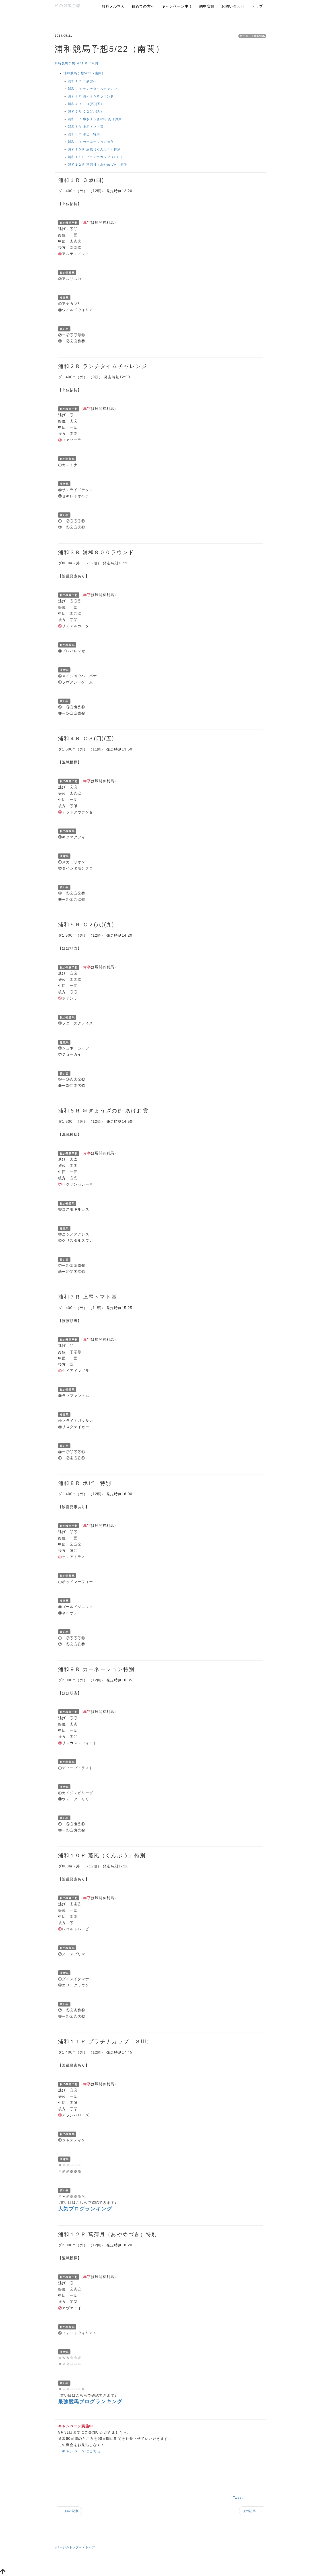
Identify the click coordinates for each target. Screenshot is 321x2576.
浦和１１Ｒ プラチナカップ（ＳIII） (96, 157)
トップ (257, 6)
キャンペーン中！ (177, 6)
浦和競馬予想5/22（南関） (84, 73)
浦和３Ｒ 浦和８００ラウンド (91, 96)
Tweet (238, 2497)
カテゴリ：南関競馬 (252, 36)
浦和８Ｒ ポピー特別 (84, 134)
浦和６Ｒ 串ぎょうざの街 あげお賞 (95, 119)
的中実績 (207, 6)
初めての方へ (143, 6)
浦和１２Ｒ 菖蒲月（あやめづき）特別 (98, 164)
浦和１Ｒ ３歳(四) (82, 81)
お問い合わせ (233, 6)
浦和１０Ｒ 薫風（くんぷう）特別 (94, 149)
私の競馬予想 (67, 5)
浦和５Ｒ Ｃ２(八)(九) (85, 111)
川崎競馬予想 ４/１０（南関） (78, 63)
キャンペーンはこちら (81, 2451)
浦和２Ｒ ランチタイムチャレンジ (94, 88)
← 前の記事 (68, 2511)
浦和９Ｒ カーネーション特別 (91, 142)
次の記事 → (253, 2511)
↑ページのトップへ (68, 2547)
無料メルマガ (113, 6)
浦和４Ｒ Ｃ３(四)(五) (85, 104)
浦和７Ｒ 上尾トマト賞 (85, 126)
